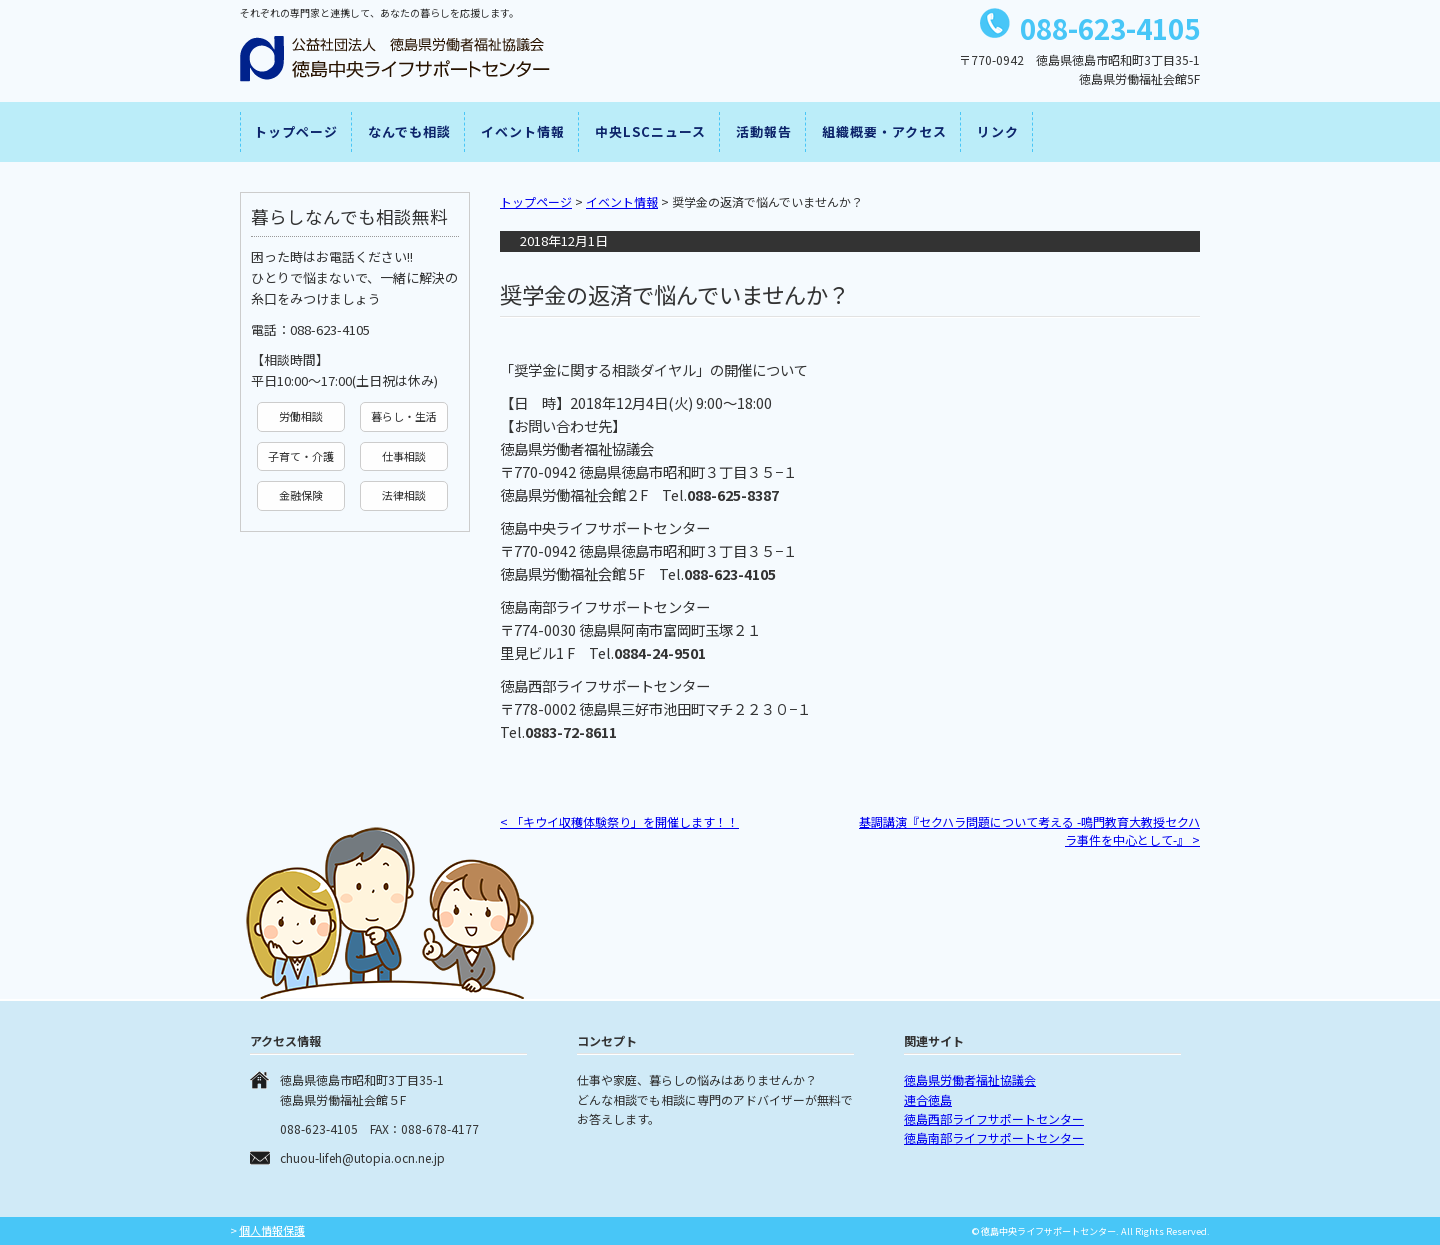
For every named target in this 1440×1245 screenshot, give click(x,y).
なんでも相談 (409, 131)
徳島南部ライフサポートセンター (994, 1137)
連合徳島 (928, 1099)
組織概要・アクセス (884, 131)
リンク (998, 131)
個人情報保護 (272, 1230)
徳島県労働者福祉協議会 (970, 1079)
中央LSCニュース (650, 131)
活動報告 (764, 131)
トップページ (296, 131)
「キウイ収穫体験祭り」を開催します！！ (619, 821)
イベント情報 (523, 131)
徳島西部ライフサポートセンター (994, 1118)
